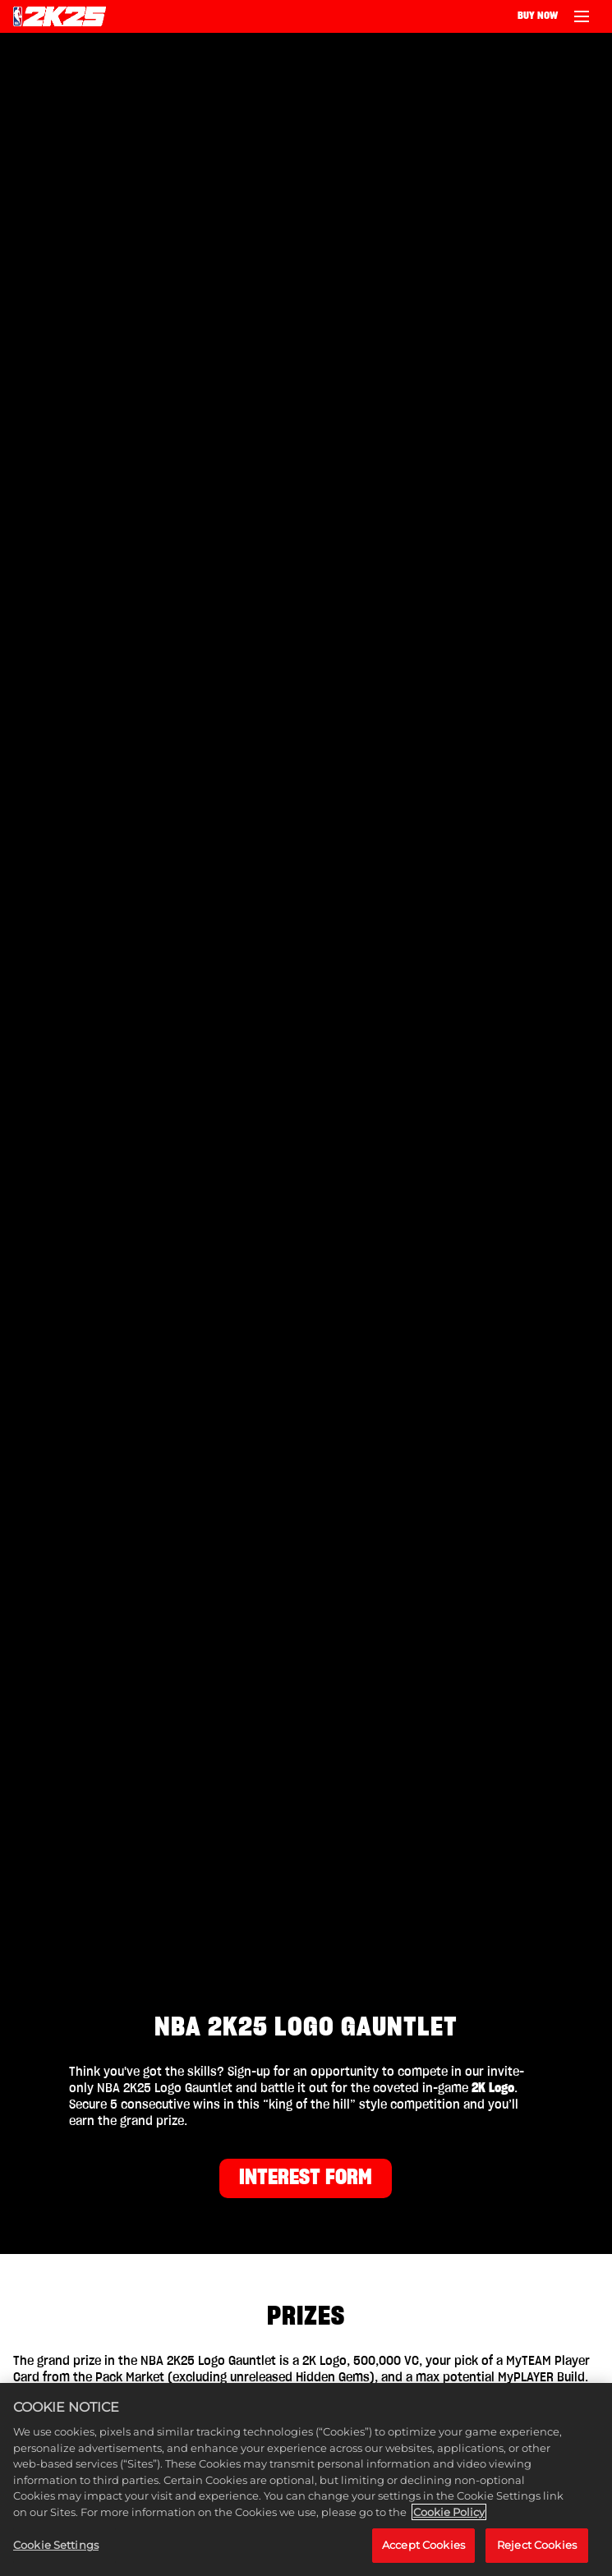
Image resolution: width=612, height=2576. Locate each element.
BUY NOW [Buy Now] (538, 16)
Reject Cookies (537, 2544)
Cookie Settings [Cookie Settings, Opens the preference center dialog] (56, 2544)
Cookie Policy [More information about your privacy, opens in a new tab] (449, 2511)
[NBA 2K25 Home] (59, 16)
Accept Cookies (423, 2544)
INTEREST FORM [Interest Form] (305, 2178)
